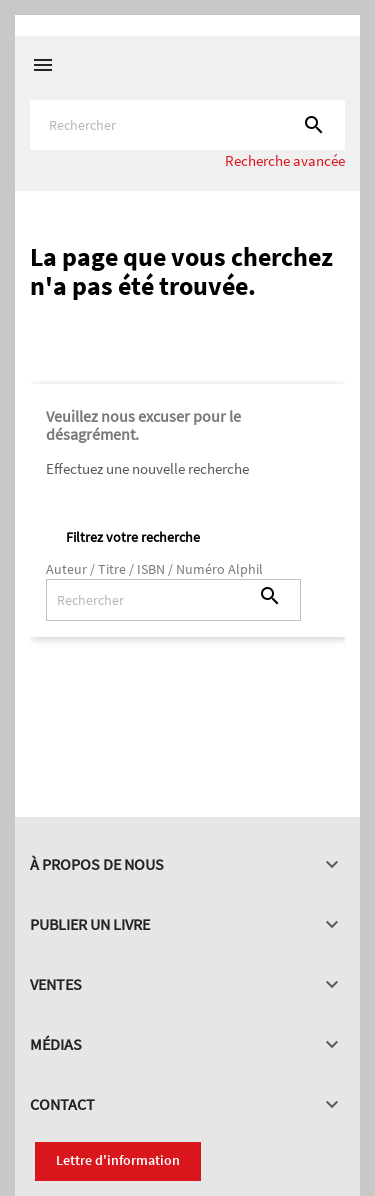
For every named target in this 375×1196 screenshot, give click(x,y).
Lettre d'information (118, 1160)
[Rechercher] (187, 125)
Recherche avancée (285, 160)
